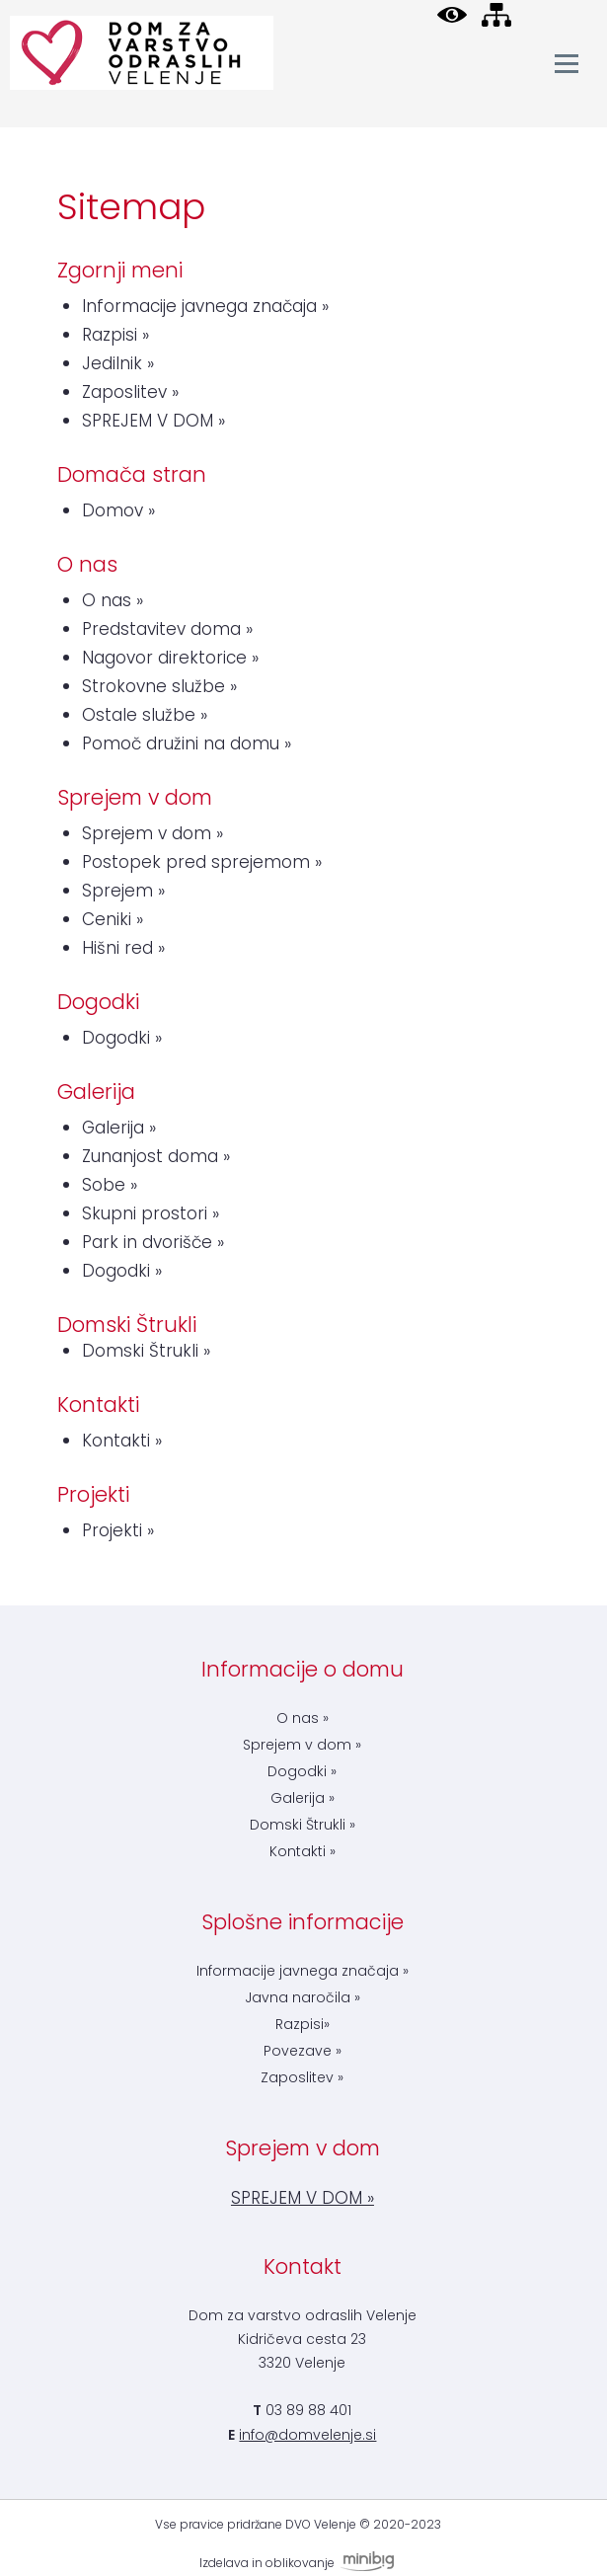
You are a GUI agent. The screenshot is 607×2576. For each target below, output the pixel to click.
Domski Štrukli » (146, 1351)
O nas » (112, 600)
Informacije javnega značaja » (205, 306)
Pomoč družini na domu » (186, 743)
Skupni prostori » (150, 1213)
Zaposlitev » (130, 392)
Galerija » (119, 1127)
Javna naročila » (302, 1997)
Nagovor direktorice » (170, 657)
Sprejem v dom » (152, 833)
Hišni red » (123, 948)
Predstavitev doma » (167, 629)
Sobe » (109, 1185)
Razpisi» (302, 2024)
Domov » (118, 510)
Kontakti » (122, 1440)
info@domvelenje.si (307, 2435)
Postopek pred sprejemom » (202, 862)
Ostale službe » (144, 715)
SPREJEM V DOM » (153, 420)
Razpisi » (115, 335)
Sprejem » (123, 890)
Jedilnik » (118, 363)
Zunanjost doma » (156, 1156)
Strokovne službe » (159, 686)
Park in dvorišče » (153, 1242)
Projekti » (118, 1530)
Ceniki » (112, 919)
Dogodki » (122, 1038)
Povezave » (302, 2051)
